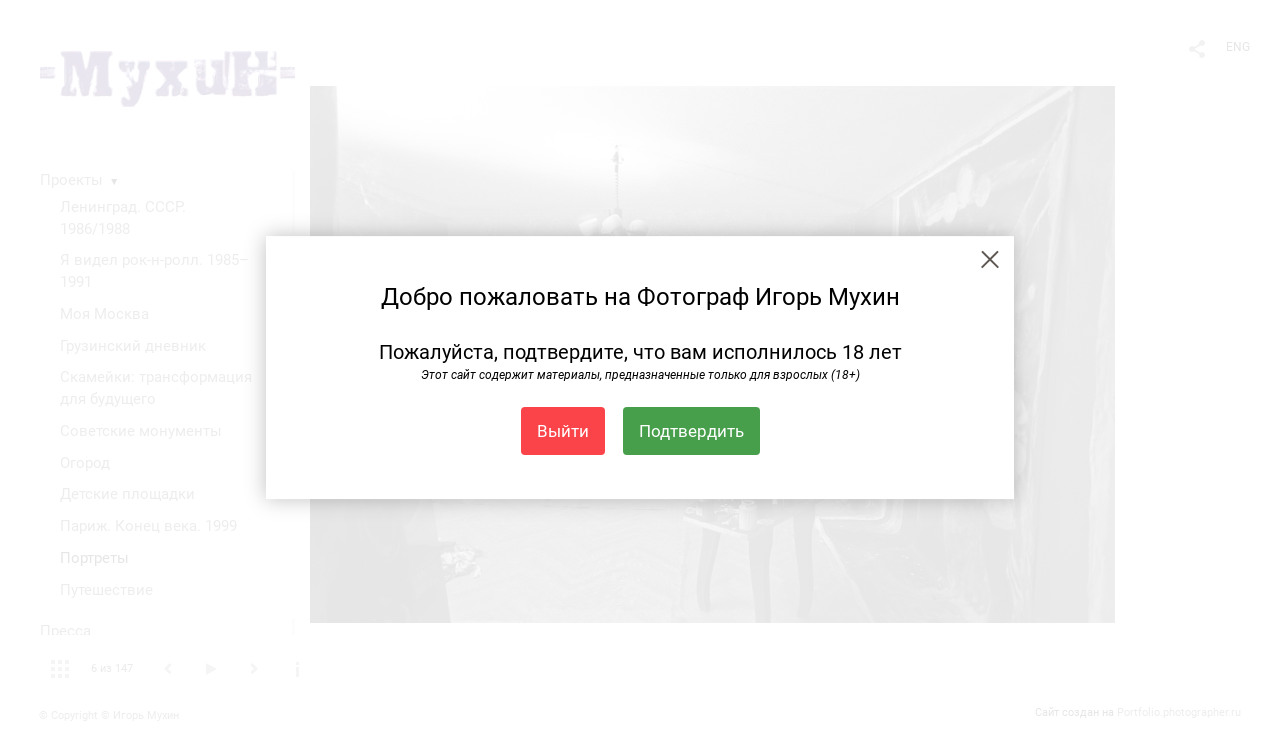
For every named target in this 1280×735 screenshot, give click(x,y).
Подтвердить (691, 431)
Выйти (563, 431)
